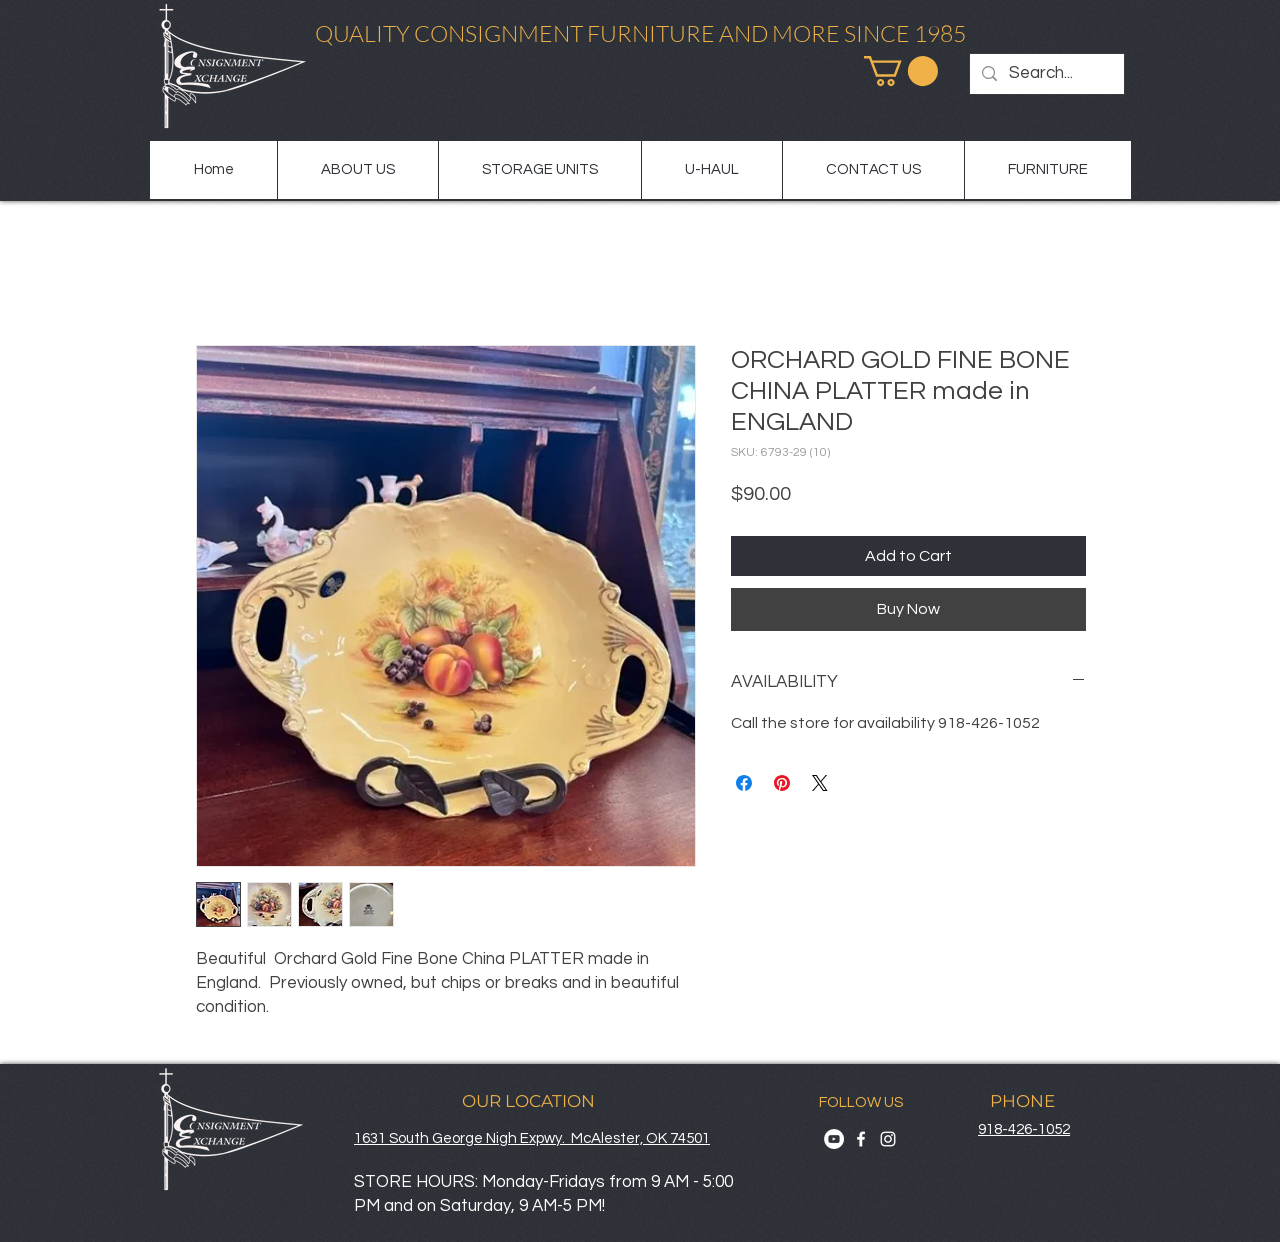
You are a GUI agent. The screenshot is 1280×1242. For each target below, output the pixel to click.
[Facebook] (861, 1139)
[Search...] (1045, 74)
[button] (901, 71)
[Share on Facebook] (744, 783)
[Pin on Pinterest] (782, 783)
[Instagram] (888, 1139)
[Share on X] (820, 783)
